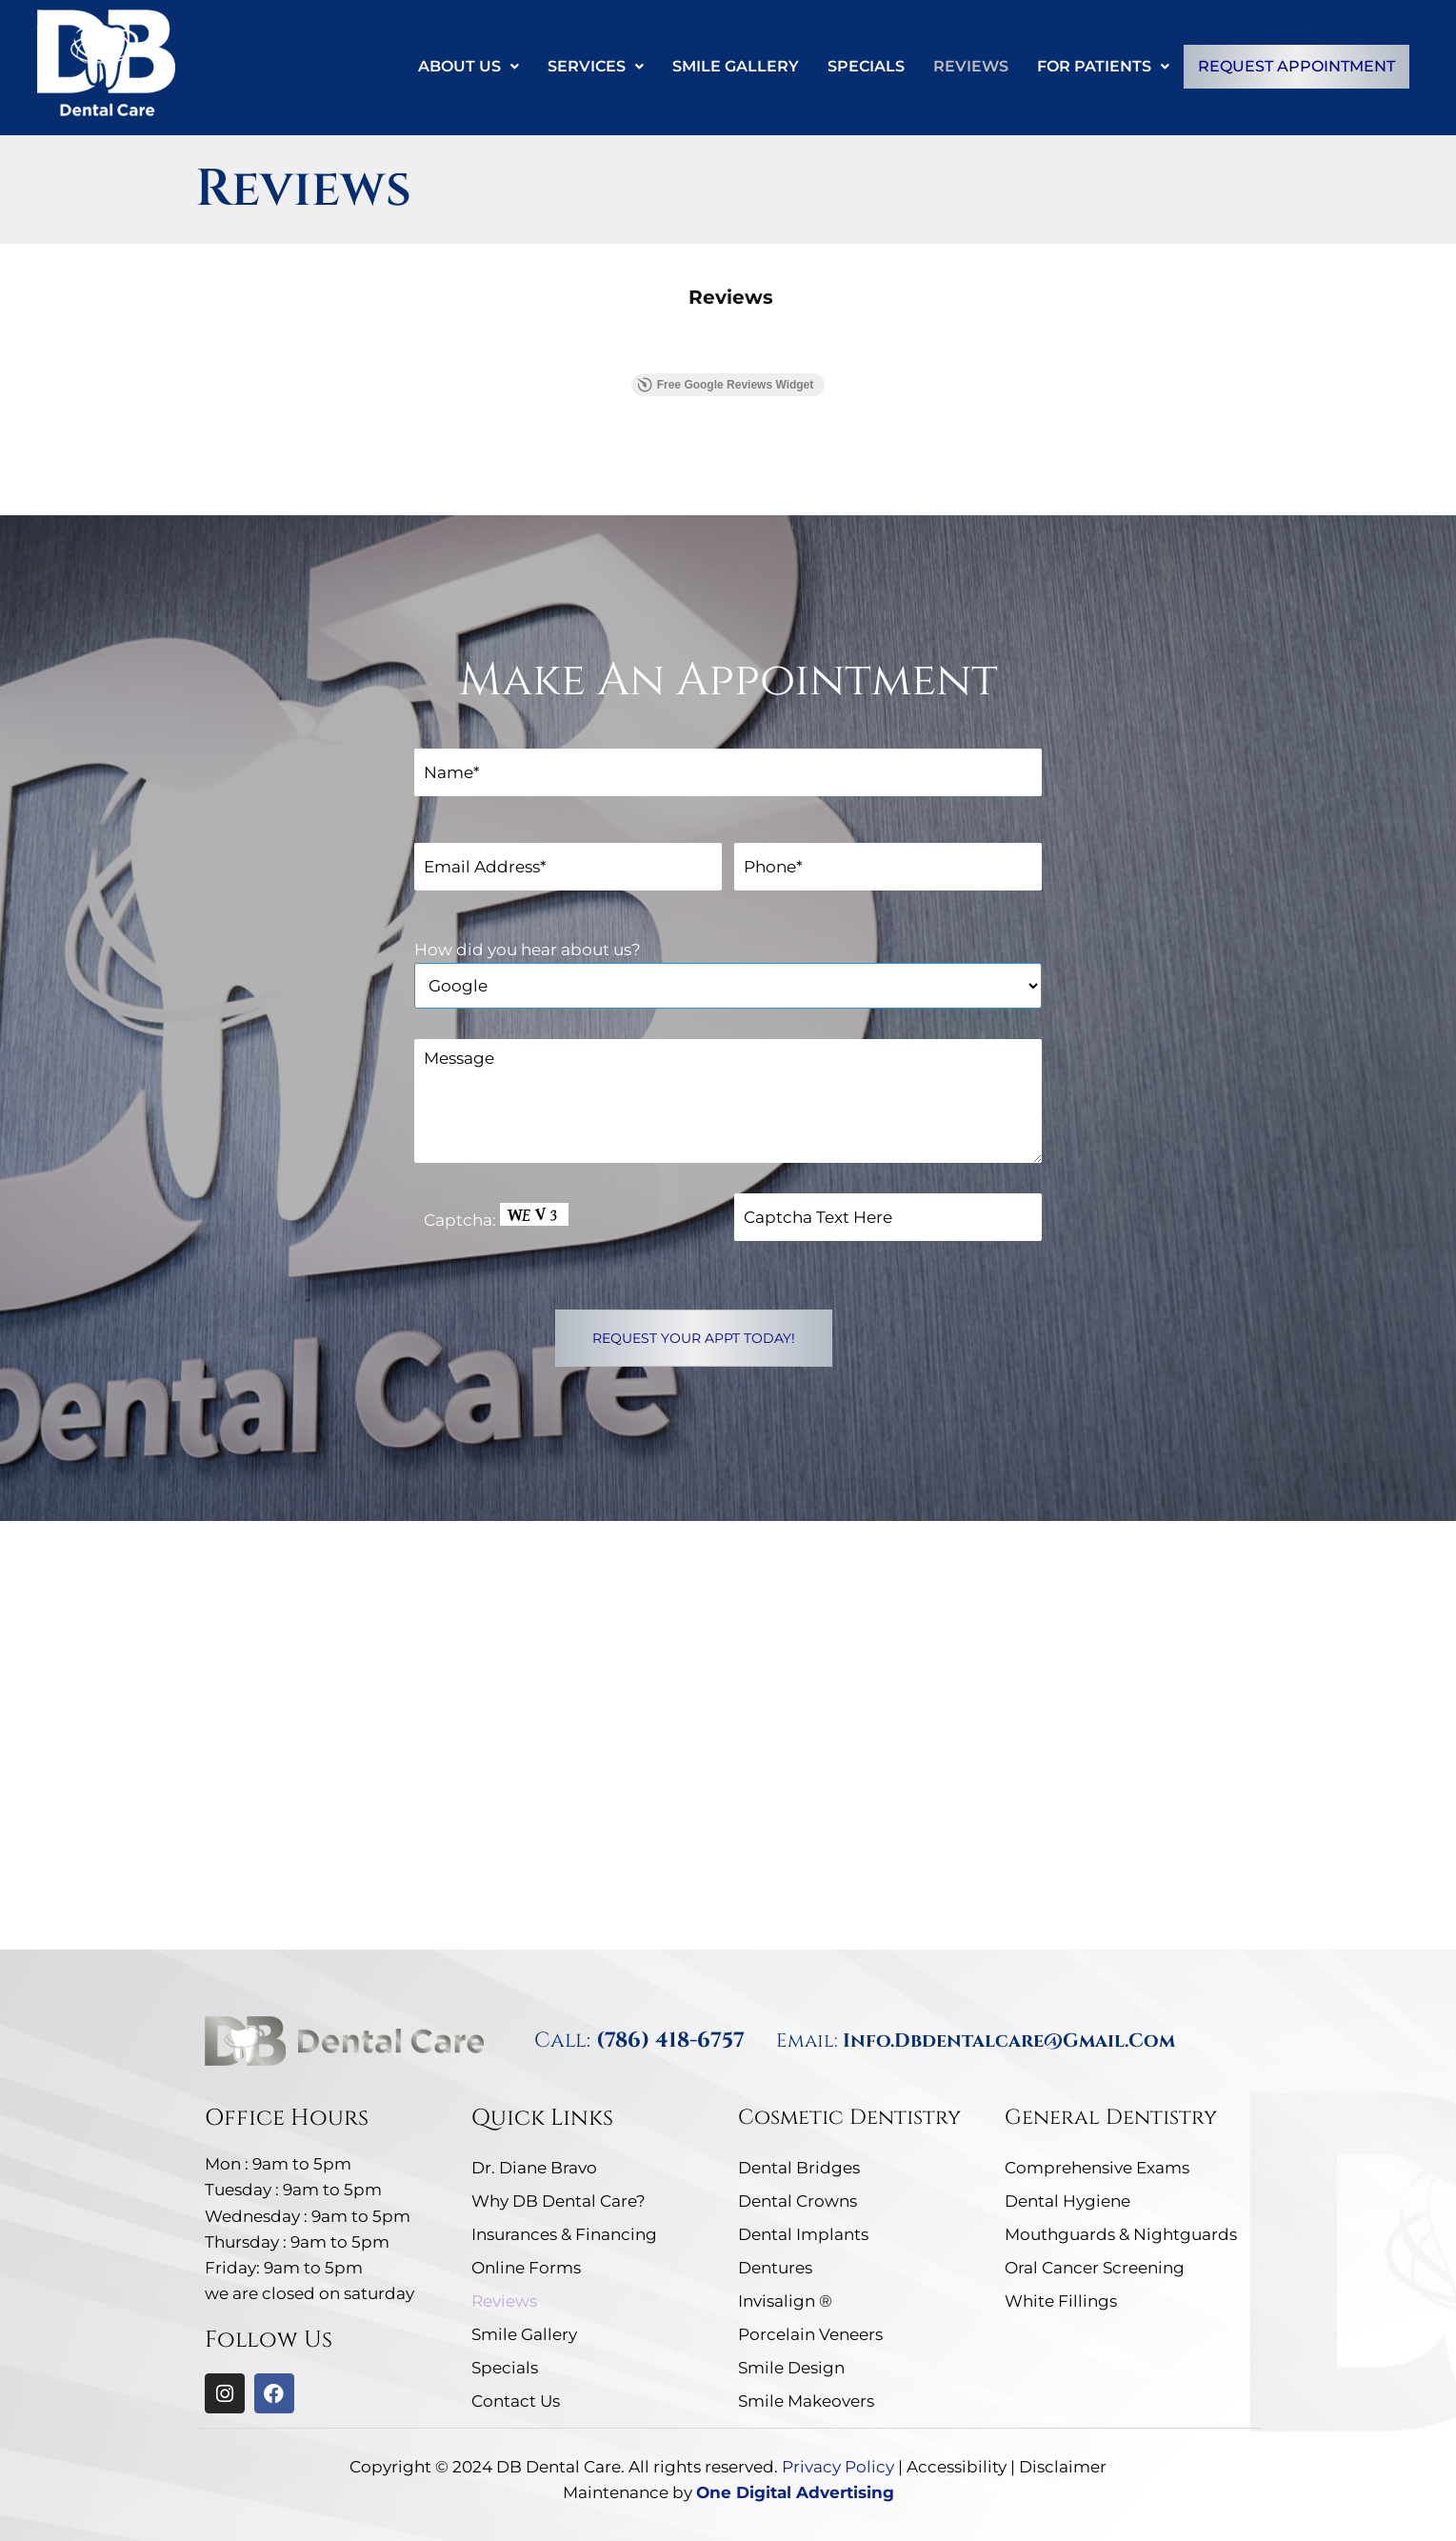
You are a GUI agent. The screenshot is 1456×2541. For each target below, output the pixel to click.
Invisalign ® (785, 2301)
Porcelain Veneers (810, 2334)
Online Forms (526, 2267)
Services (595, 66)
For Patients (1102, 66)
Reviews (969, 66)
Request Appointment (1295, 66)
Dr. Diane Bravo (534, 2167)
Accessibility (957, 2466)
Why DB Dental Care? (558, 2201)
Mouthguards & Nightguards (1121, 2234)
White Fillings (1061, 2301)
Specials (865, 66)
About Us (467, 66)
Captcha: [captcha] (496, 1216)
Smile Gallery (734, 66)
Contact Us (515, 2401)
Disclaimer (1063, 2466)
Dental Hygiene (1067, 2201)
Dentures (775, 2267)
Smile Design (791, 2367)
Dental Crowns (797, 2201)
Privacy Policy (838, 2466)
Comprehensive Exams (1097, 2167)
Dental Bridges (799, 2167)
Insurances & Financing (564, 2234)
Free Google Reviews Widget (725, 383)
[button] (467, 67)
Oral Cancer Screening (1095, 2267)
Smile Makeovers (806, 2401)
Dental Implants (803, 2234)
